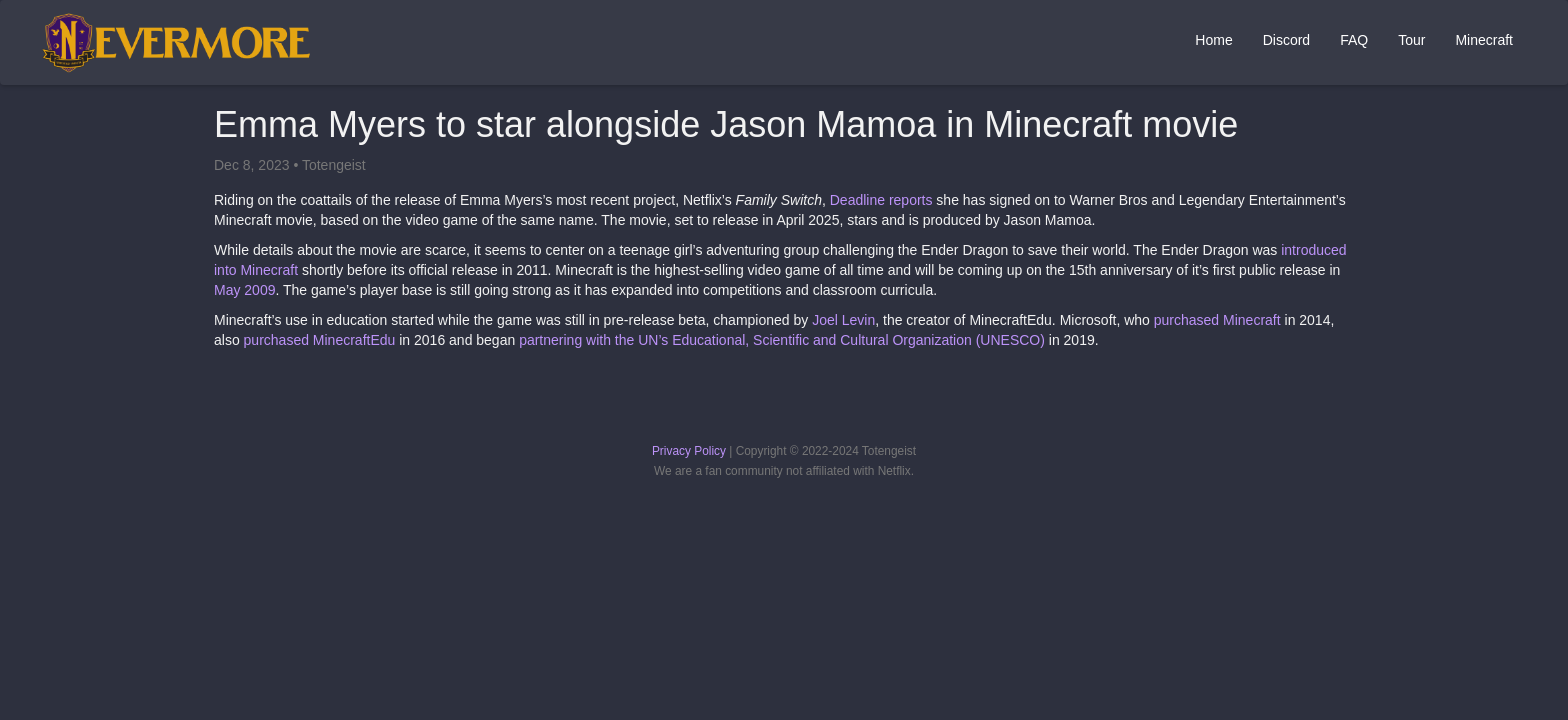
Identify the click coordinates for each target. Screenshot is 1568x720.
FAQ (1354, 40)
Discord (1286, 40)
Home (1213, 40)
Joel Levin (843, 320)
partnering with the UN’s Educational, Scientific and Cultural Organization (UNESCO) (782, 340)
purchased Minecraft (1217, 320)
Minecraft (1484, 40)
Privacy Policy (689, 451)
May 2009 (244, 290)
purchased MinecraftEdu (320, 340)
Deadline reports (881, 200)
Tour (1411, 40)
